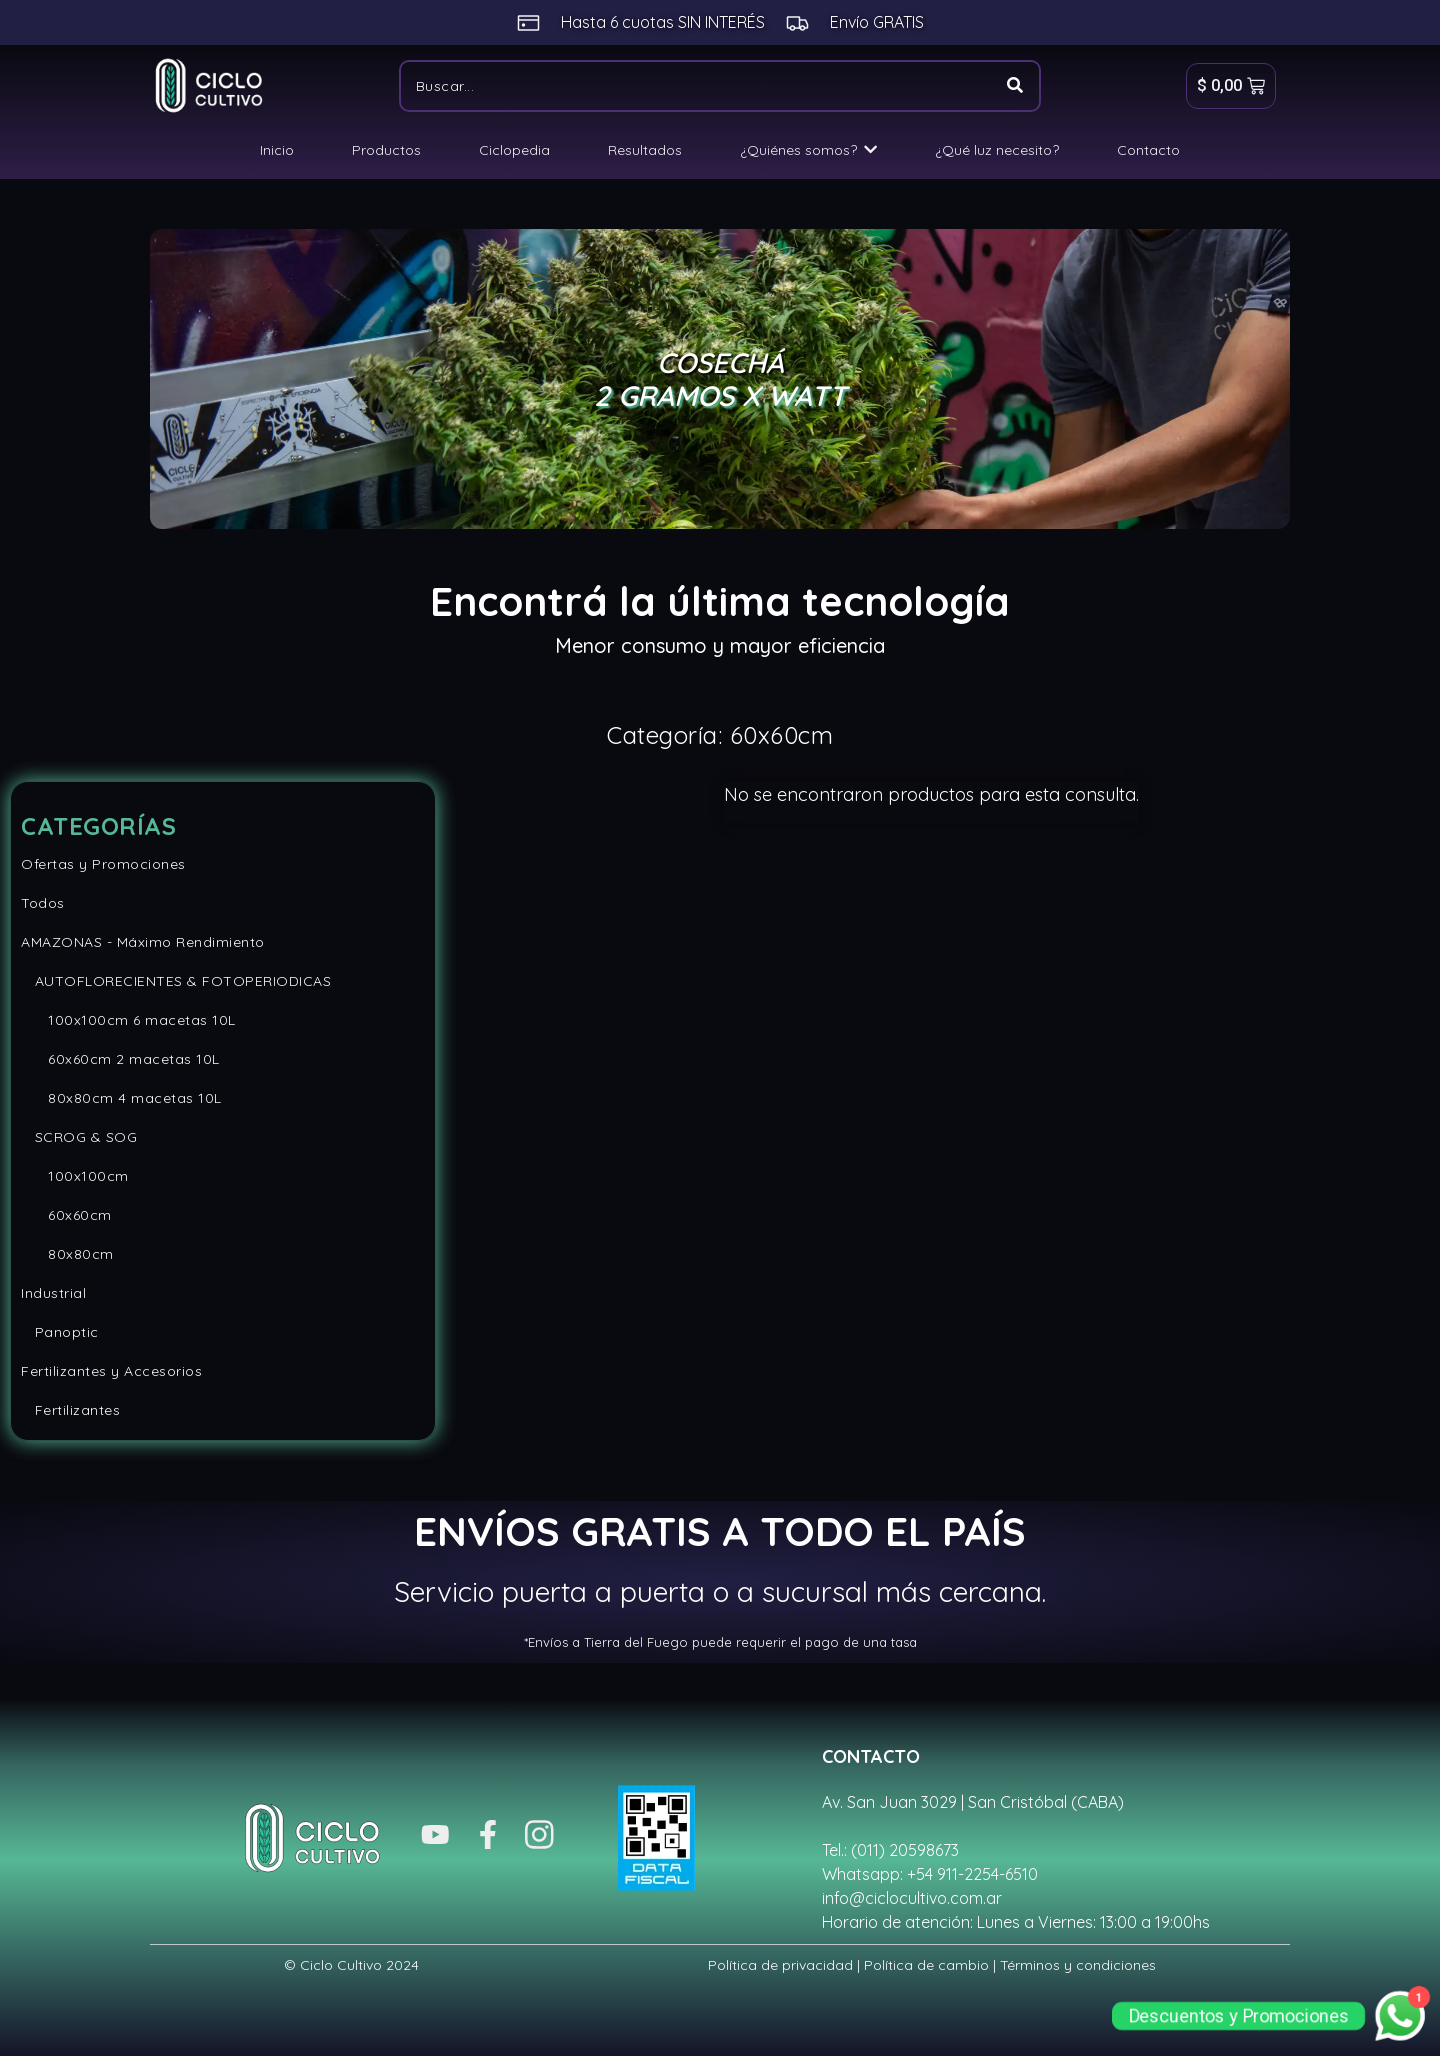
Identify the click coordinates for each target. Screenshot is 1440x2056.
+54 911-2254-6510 (972, 1874)
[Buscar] (695, 86)
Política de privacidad (780, 1965)
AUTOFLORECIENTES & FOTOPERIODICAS (176, 981)
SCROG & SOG (79, 1137)
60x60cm (66, 1215)
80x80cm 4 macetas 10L (121, 1098)
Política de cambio (926, 1965)
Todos (43, 903)
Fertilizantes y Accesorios (111, 1371)
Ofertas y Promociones (103, 864)
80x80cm (67, 1254)
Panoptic (60, 1332)
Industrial (53, 1293)
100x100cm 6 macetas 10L (128, 1020)
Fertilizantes (70, 1410)
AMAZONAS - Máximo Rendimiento (143, 942)
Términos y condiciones (1078, 1965)
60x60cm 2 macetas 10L (120, 1059)
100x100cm (75, 1176)
